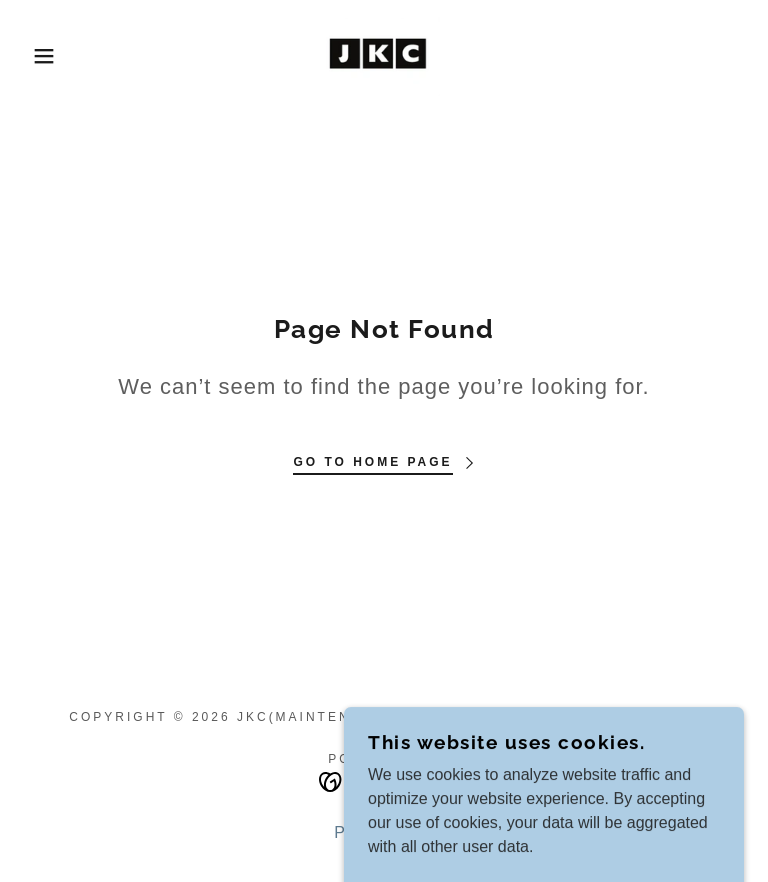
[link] (384, 56)
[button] (38, 56)
